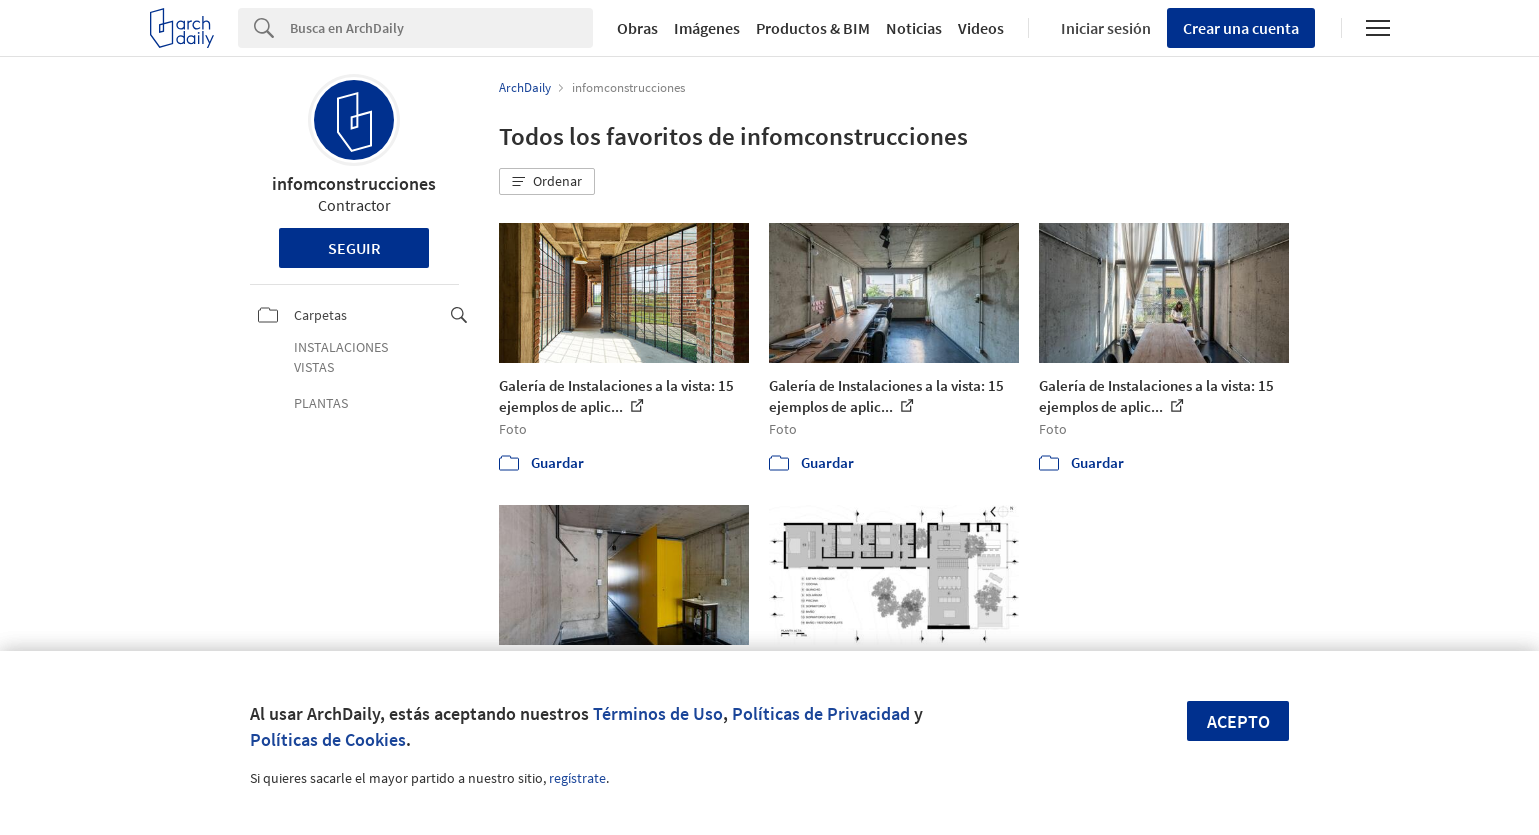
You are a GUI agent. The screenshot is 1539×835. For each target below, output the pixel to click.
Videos (981, 28)
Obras (637, 28)
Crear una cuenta (1241, 28)
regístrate (577, 778)
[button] (547, 182)
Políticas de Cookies (328, 739)
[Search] (441, 28)
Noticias (914, 28)
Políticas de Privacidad (821, 713)
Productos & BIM (813, 28)
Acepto (1238, 721)
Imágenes (707, 28)
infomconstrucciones (354, 183)
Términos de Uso (658, 713)
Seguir (354, 248)
